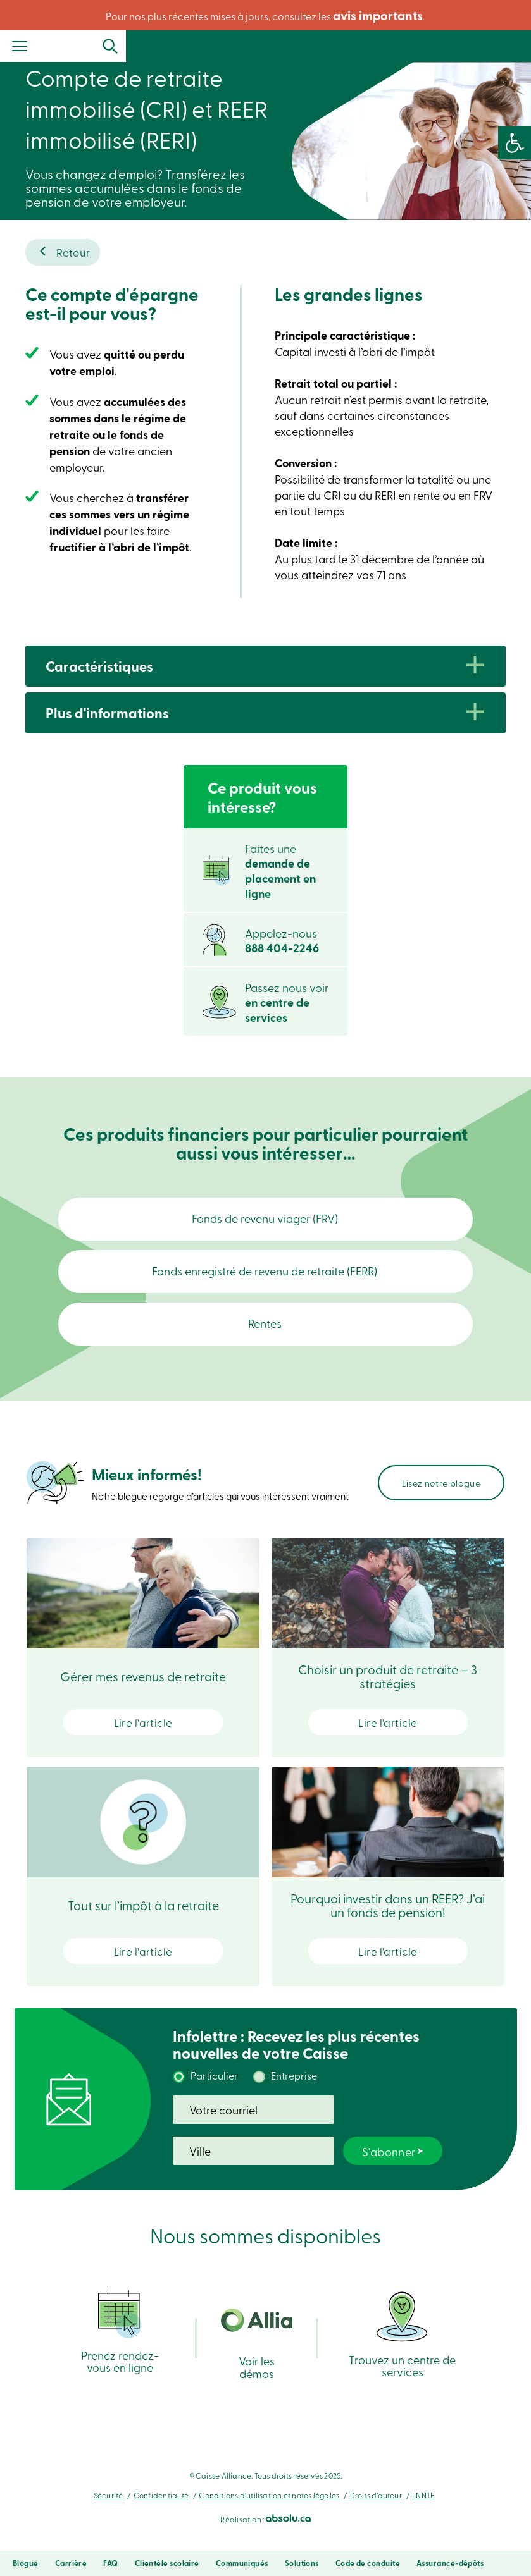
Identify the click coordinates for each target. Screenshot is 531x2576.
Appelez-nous (282, 940)
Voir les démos (256, 2360)
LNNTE (423, 2511)
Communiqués (242, 2563)
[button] (514, 142)
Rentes (265, 1339)
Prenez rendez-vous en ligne (120, 2347)
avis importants (378, 15)
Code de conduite (367, 2563)
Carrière (71, 2563)
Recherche (399, 46)
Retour (73, 252)
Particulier (214, 2091)
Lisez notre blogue (441, 1498)
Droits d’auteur (376, 2511)
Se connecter (487, 46)
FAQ (110, 2563)
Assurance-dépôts (450, 2563)
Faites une (280, 871)
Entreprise (294, 2091)
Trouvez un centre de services (402, 2349)
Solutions (302, 2563)
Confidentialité (161, 2511)
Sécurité (108, 2511)
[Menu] (20, 47)
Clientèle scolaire (167, 2563)
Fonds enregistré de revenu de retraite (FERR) (265, 1278)
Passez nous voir (286, 1002)
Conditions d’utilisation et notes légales (269, 2511)
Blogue (26, 2563)
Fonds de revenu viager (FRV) (265, 1218)
